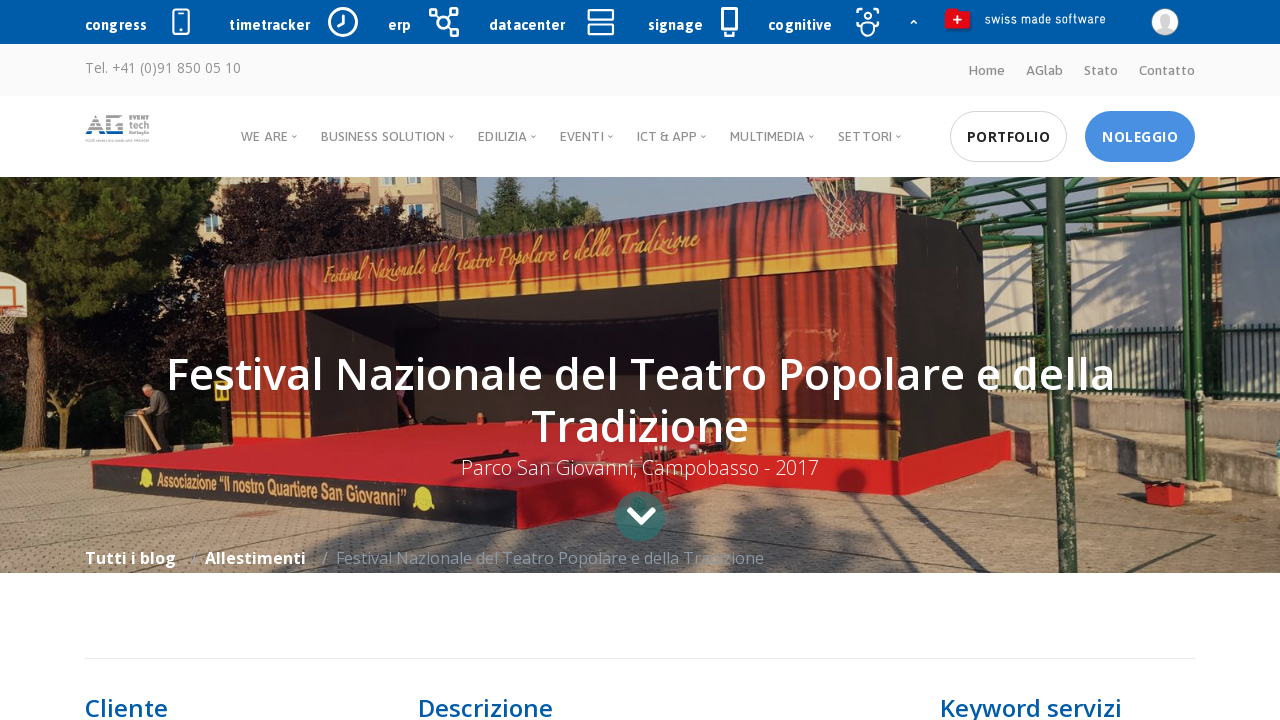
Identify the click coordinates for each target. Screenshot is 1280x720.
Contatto (1167, 70)
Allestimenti (255, 558)
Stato (1101, 70)
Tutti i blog (130, 558)
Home (986, 70)
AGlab (1044, 70)
